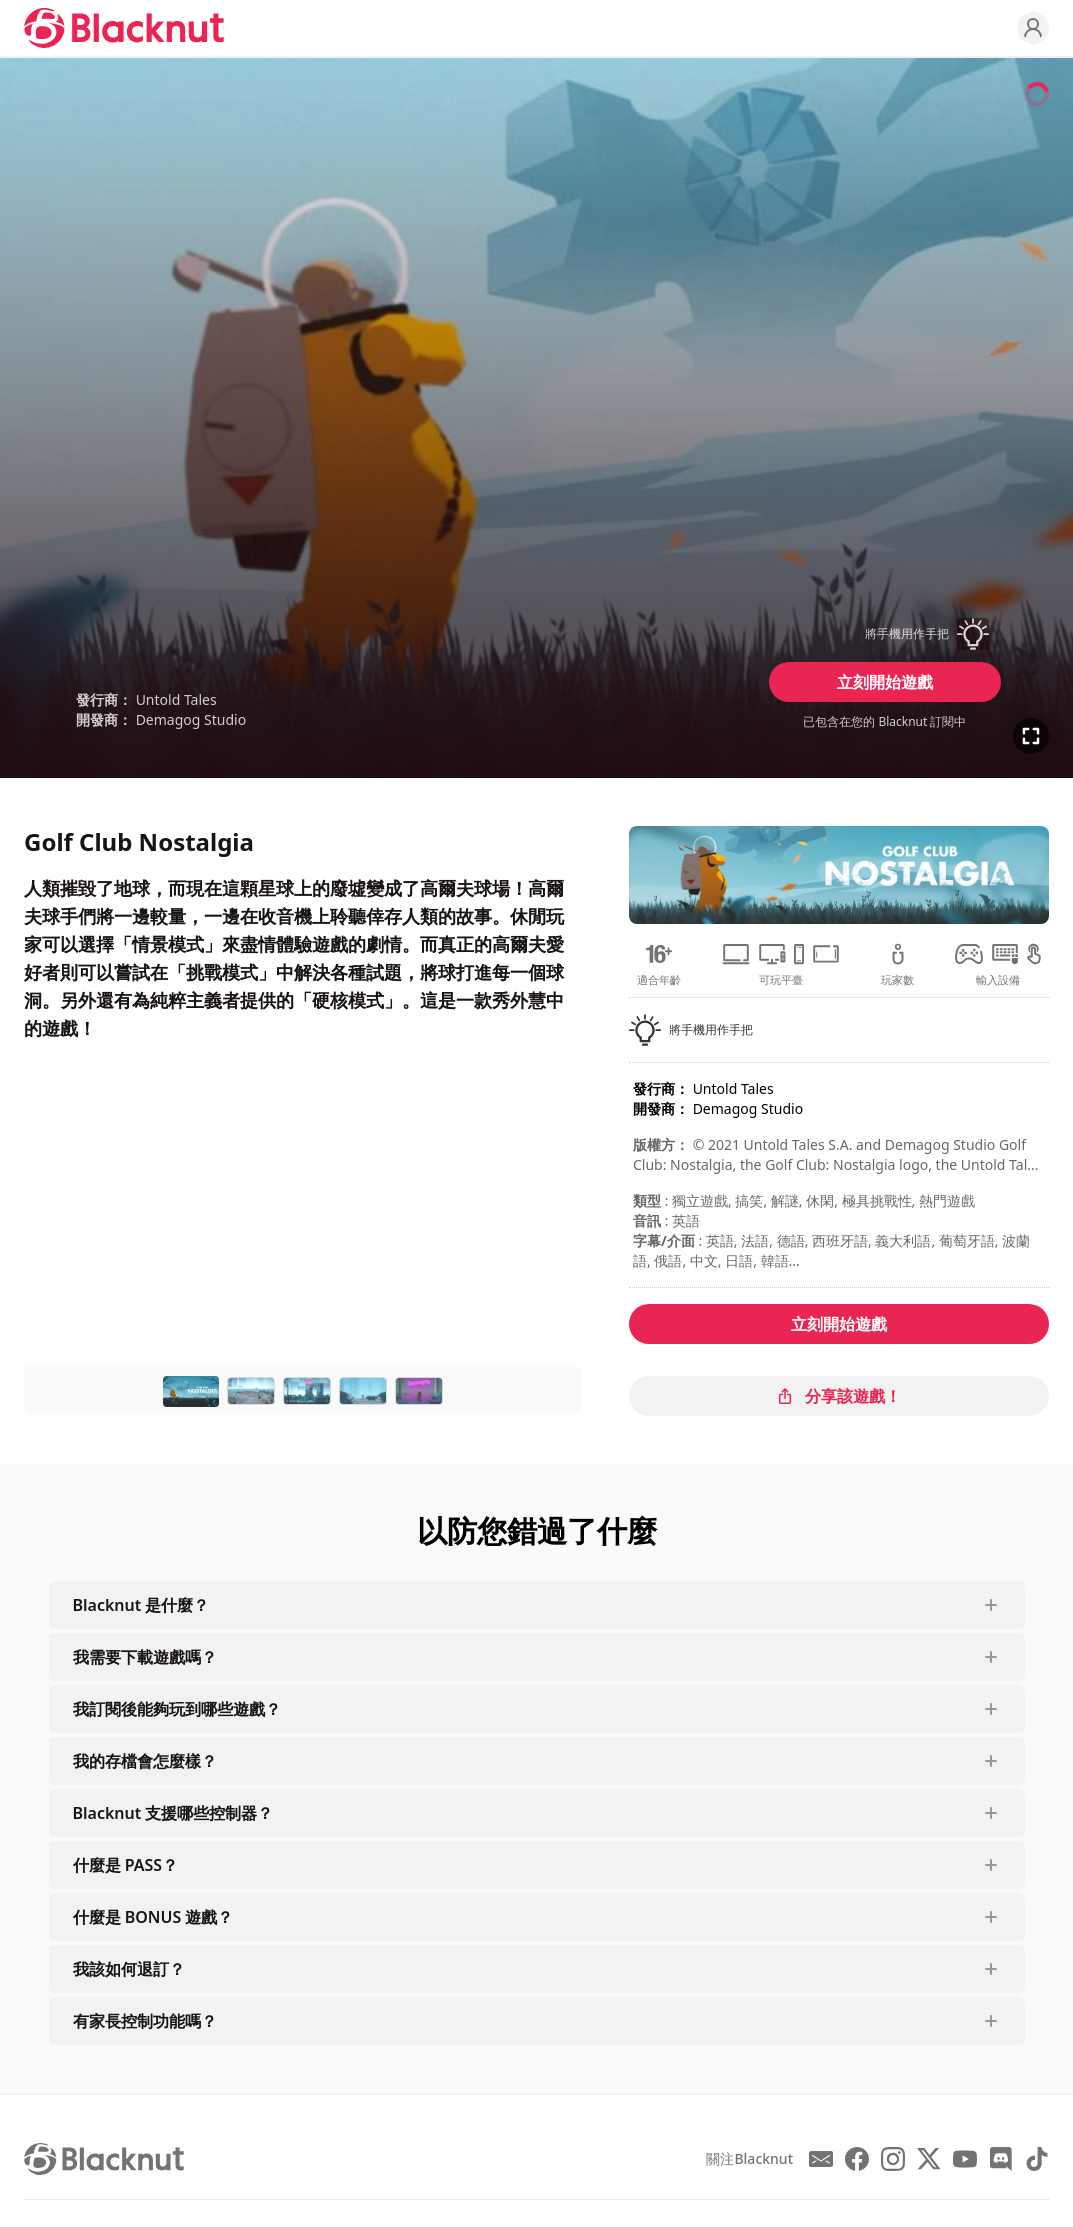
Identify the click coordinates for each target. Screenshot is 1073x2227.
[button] (885, 634)
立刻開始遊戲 (885, 682)
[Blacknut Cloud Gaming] (124, 28)
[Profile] (1033, 28)
